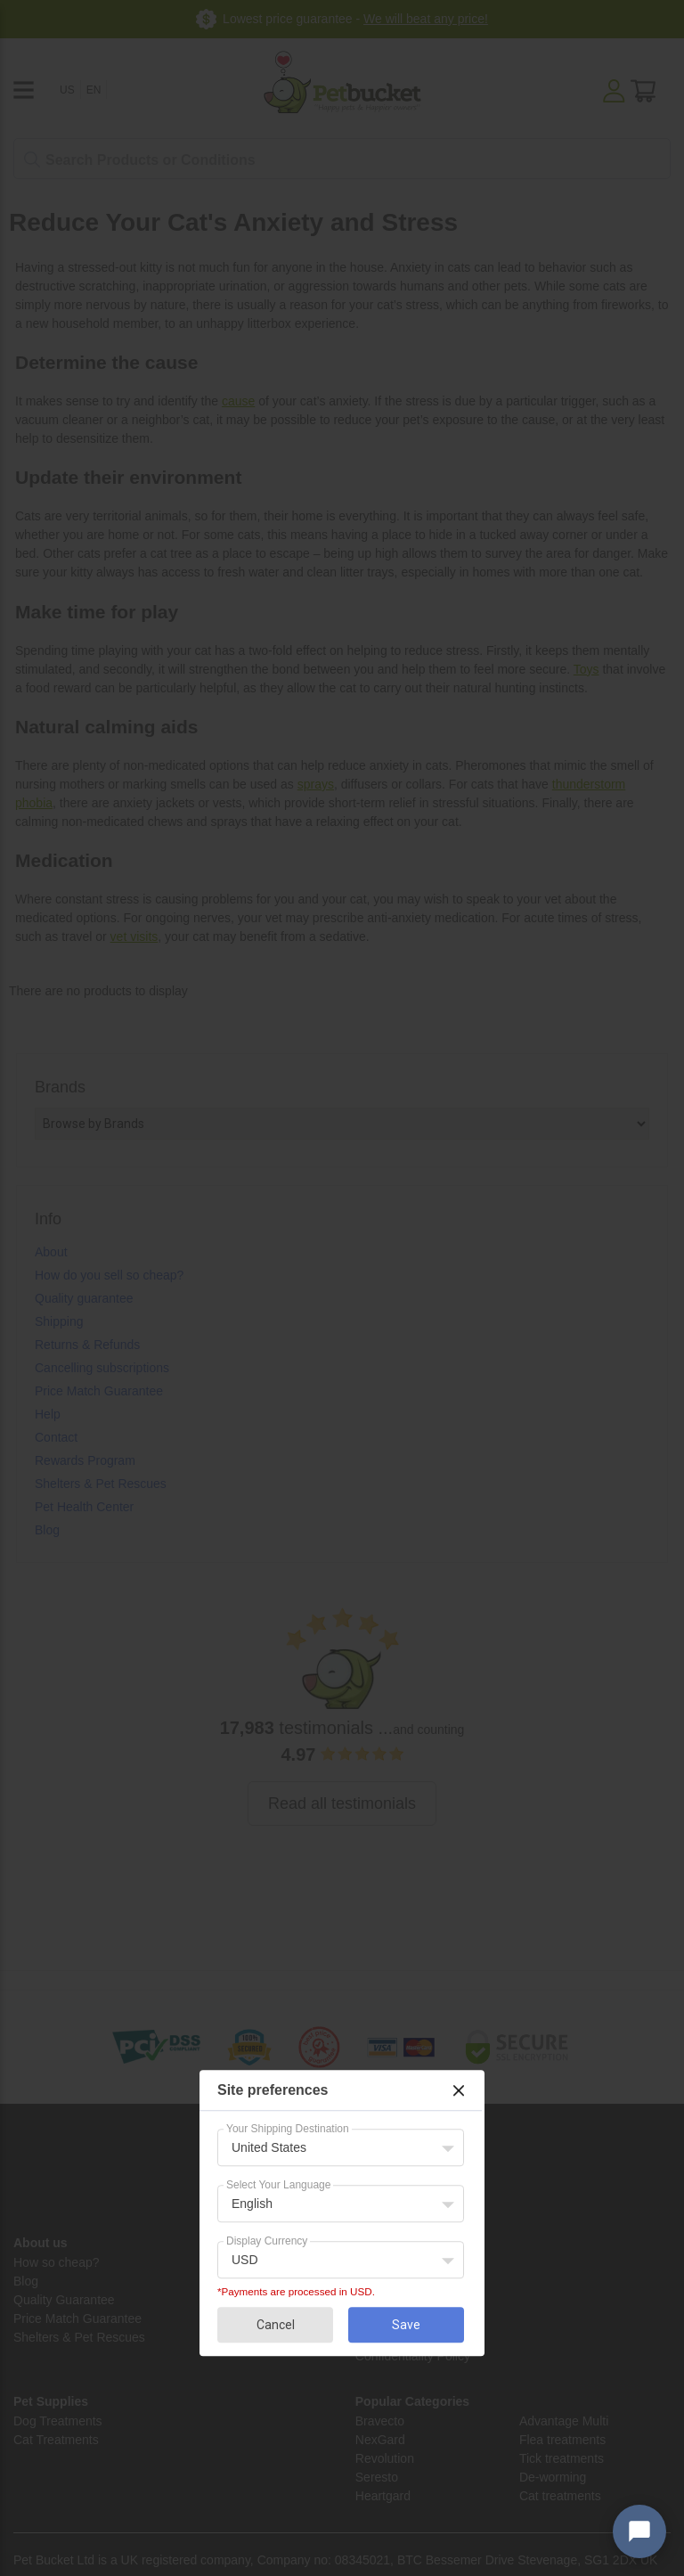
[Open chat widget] (639, 2531)
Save (406, 2325)
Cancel (275, 2325)
